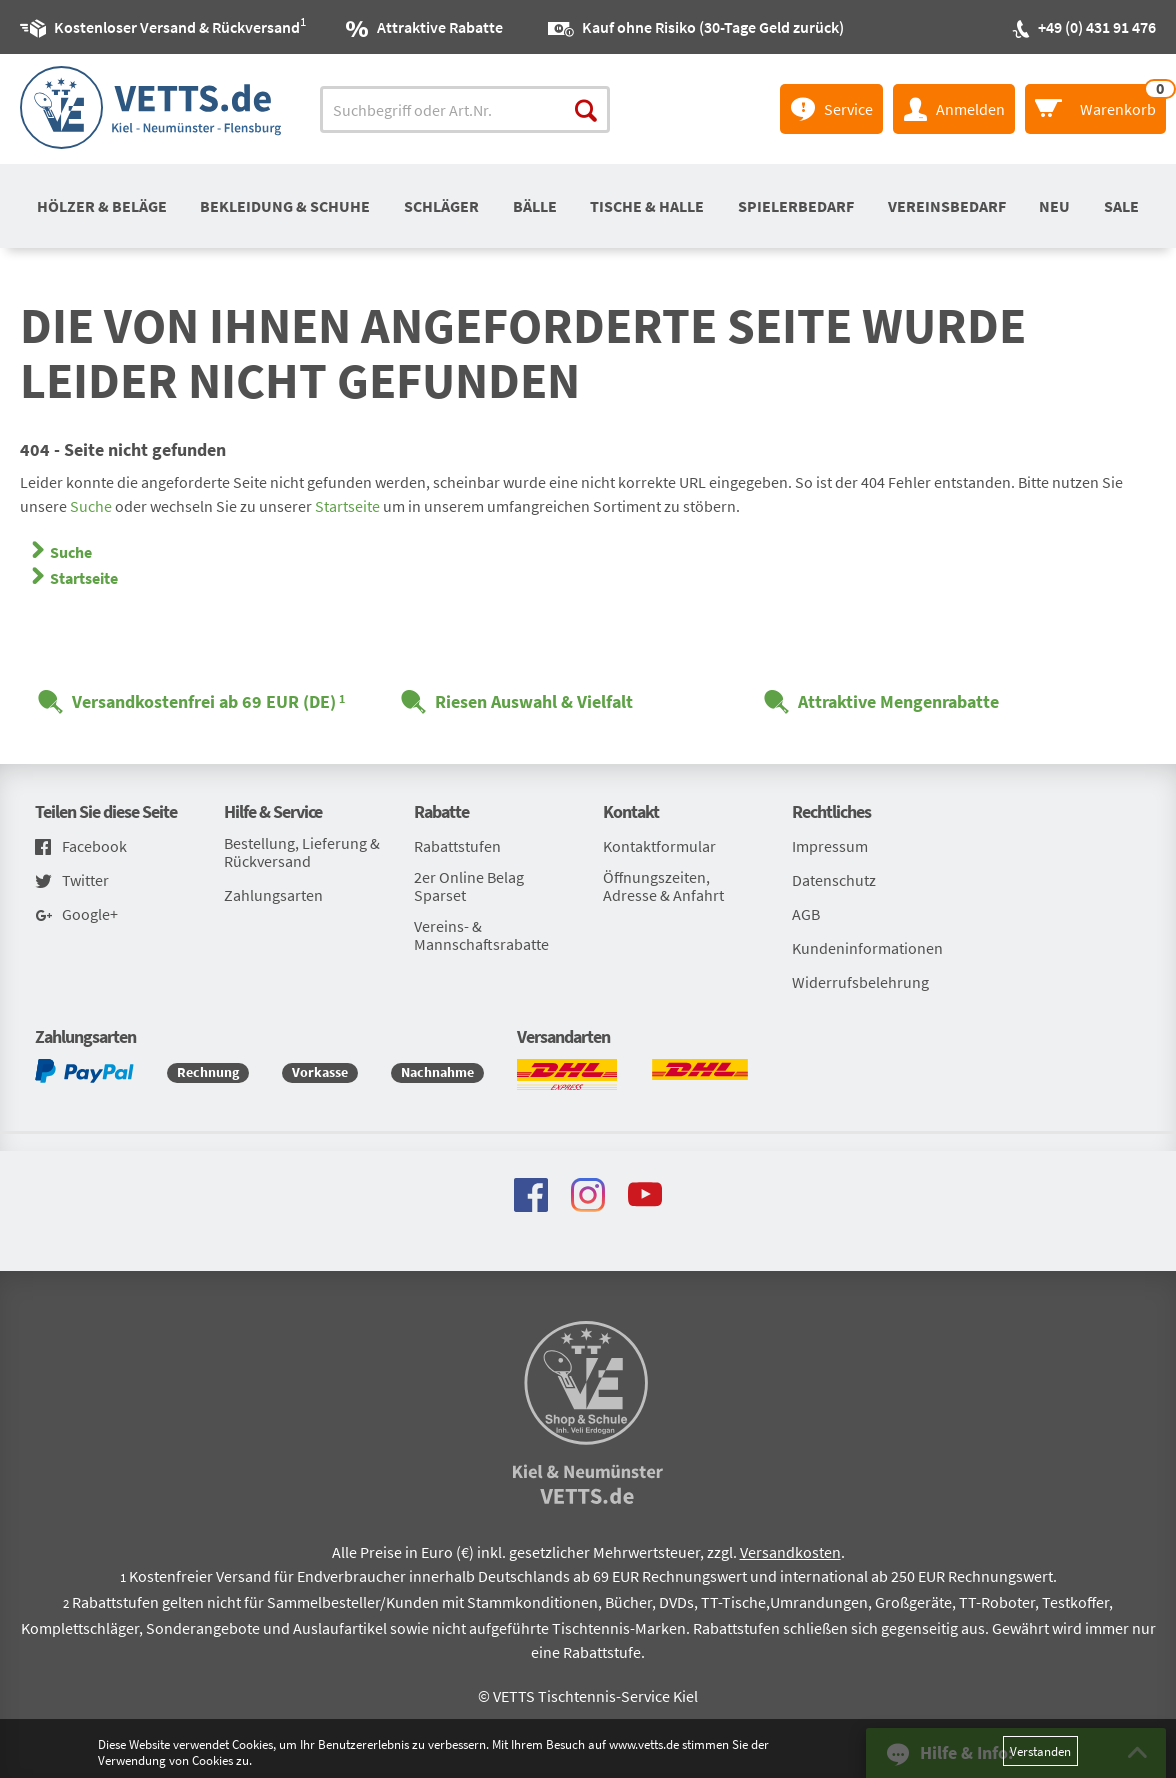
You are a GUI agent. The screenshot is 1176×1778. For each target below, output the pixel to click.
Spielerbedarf (796, 206)
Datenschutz (834, 880)
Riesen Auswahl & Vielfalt (534, 701)
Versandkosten (790, 1552)
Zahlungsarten (273, 895)
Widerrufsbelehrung (860, 982)
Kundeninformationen (867, 948)
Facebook (81, 847)
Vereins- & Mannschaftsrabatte (481, 935)
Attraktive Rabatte (440, 27)
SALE (1121, 206)
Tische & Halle (647, 206)
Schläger (441, 206)
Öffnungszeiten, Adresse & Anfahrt (663, 886)
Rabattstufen (457, 846)
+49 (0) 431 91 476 (1097, 27)
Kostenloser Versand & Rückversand (177, 23)
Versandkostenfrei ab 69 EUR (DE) (204, 701)
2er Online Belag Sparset (469, 886)
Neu (1054, 206)
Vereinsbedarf (947, 206)
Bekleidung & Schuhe (285, 206)
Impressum (830, 846)
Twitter (72, 881)
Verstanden (1040, 1751)
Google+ (76, 915)
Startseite (347, 506)
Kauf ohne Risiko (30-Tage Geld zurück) (713, 27)
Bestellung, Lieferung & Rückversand (302, 852)
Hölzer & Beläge (102, 206)
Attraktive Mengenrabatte (898, 701)
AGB (806, 914)
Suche (91, 506)
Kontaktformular (659, 846)
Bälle (535, 206)
